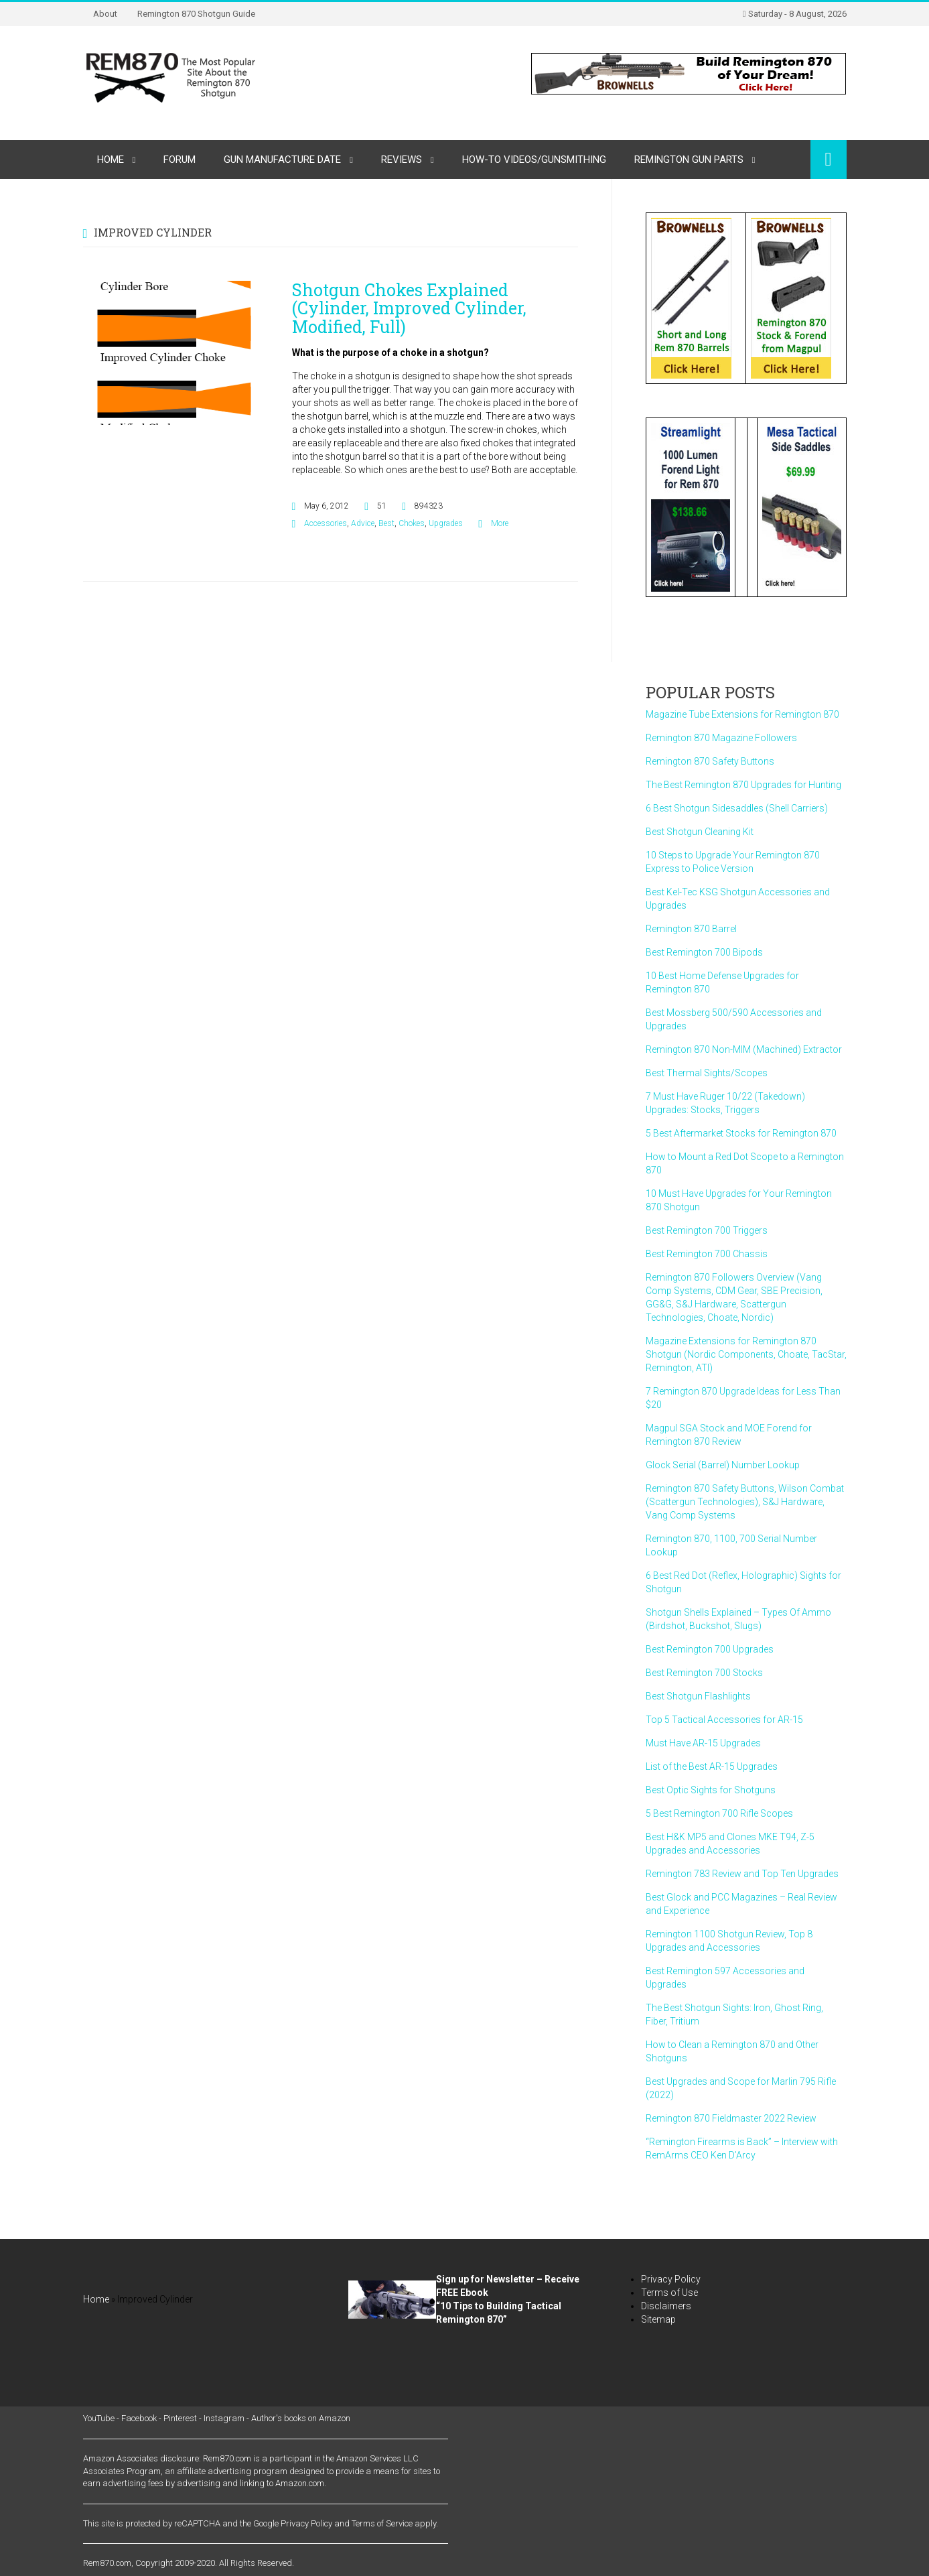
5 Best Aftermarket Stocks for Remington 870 (741, 1133)
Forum (179, 159)
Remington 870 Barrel (691, 928)
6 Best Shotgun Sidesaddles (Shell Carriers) (737, 808)
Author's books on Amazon (300, 2418)
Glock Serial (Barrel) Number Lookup (723, 1465)
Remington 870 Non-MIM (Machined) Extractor (744, 1049)
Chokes (412, 523)
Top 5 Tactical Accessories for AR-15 (724, 1719)
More (499, 523)
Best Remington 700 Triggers (707, 1230)
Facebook (139, 2418)
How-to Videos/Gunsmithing (534, 159)
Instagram (224, 2418)
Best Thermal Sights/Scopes (707, 1073)
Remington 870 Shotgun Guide (196, 14)
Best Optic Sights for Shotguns (711, 1790)
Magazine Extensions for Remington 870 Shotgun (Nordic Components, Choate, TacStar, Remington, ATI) (746, 1354)
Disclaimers (666, 2306)
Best (386, 523)
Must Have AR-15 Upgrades (703, 1743)
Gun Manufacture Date (282, 159)
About (105, 14)
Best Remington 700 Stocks (704, 1672)
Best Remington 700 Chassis (707, 1253)
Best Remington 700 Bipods (704, 952)
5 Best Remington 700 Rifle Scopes (719, 1813)
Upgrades (446, 523)
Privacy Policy (671, 2279)
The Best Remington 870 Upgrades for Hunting (743, 784)
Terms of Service (382, 2523)
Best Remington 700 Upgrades (710, 1649)
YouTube (99, 2418)
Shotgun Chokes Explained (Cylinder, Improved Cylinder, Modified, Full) (409, 308)
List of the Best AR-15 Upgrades (712, 1766)
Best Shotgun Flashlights (698, 1696)
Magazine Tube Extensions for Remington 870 (742, 714)
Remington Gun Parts (688, 159)
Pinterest (180, 2418)
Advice (362, 523)
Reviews (401, 159)
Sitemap (658, 2319)
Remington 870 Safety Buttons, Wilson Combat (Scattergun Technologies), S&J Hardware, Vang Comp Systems (745, 1502)
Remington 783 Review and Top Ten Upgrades (742, 1873)
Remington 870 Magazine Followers (721, 737)
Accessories (325, 523)
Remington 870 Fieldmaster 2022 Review (731, 2118)
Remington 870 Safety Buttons (710, 761)
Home (110, 159)
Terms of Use (669, 2292)
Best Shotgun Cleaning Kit (700, 831)
